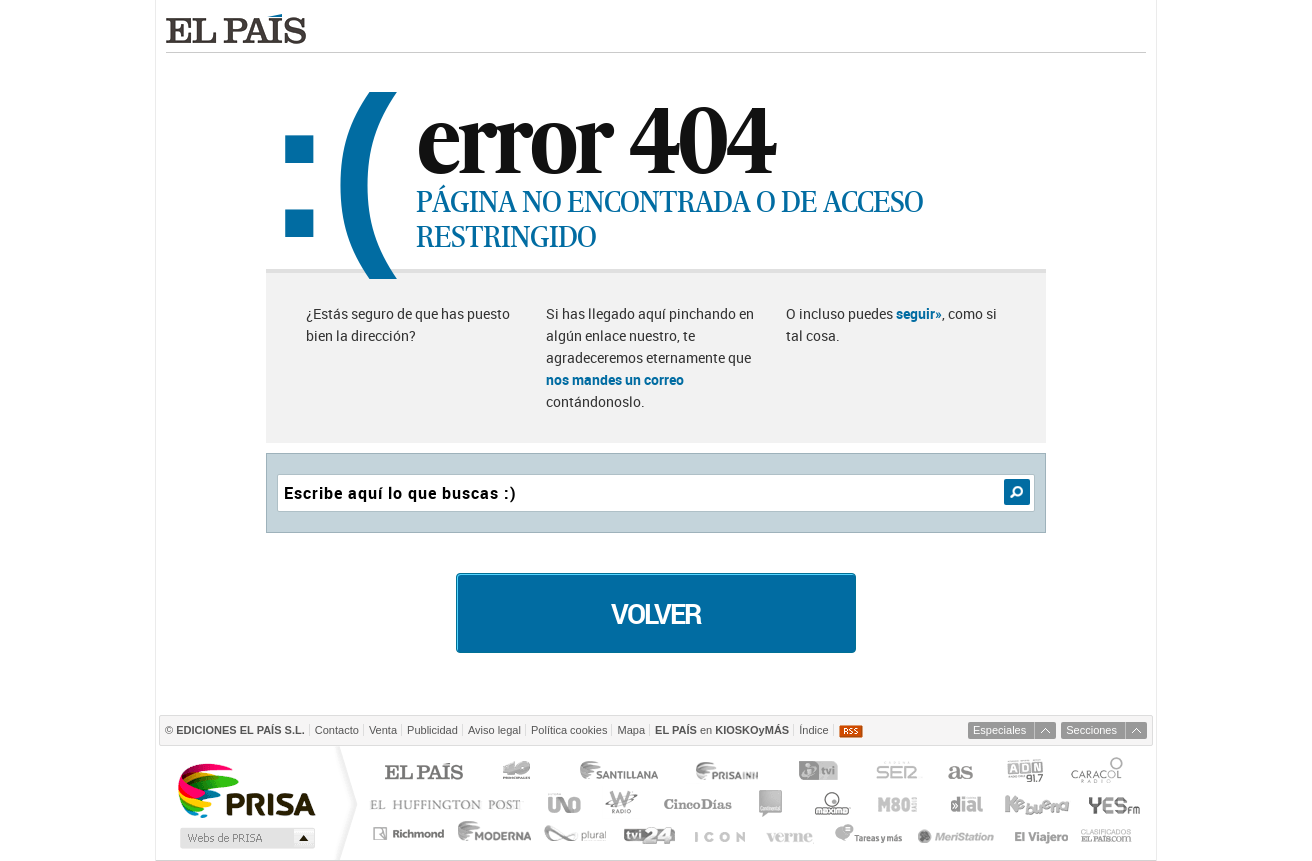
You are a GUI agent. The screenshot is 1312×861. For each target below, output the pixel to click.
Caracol (1099, 773)
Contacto (337, 730)
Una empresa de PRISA (246, 789)
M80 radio (898, 803)
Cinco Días (697, 803)
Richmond (411, 833)
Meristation (959, 833)
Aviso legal (494, 730)
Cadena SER (896, 773)
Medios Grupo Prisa (245, 838)
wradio (618, 803)
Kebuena (1036, 803)
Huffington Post (450, 803)
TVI (822, 773)
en (722, 730)
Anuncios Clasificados (1106, 833)
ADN (1025, 773)
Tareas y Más (868, 833)
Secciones (1091, 730)
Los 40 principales (519, 773)
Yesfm (1110, 803)
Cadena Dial (965, 803)
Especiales (999, 730)
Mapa (631, 730)
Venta (383, 730)
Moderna (495, 833)
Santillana (618, 773)
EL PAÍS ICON (718, 833)
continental (771, 803)
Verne (792, 833)
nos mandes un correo (615, 379)
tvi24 (648, 833)
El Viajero (1041, 833)
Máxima (829, 803)
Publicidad (432, 730)
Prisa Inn (729, 773)
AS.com (959, 773)
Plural (575, 833)
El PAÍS (423, 773)
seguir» (919, 313)
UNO (561, 803)
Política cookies (569, 730)
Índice (813, 730)
